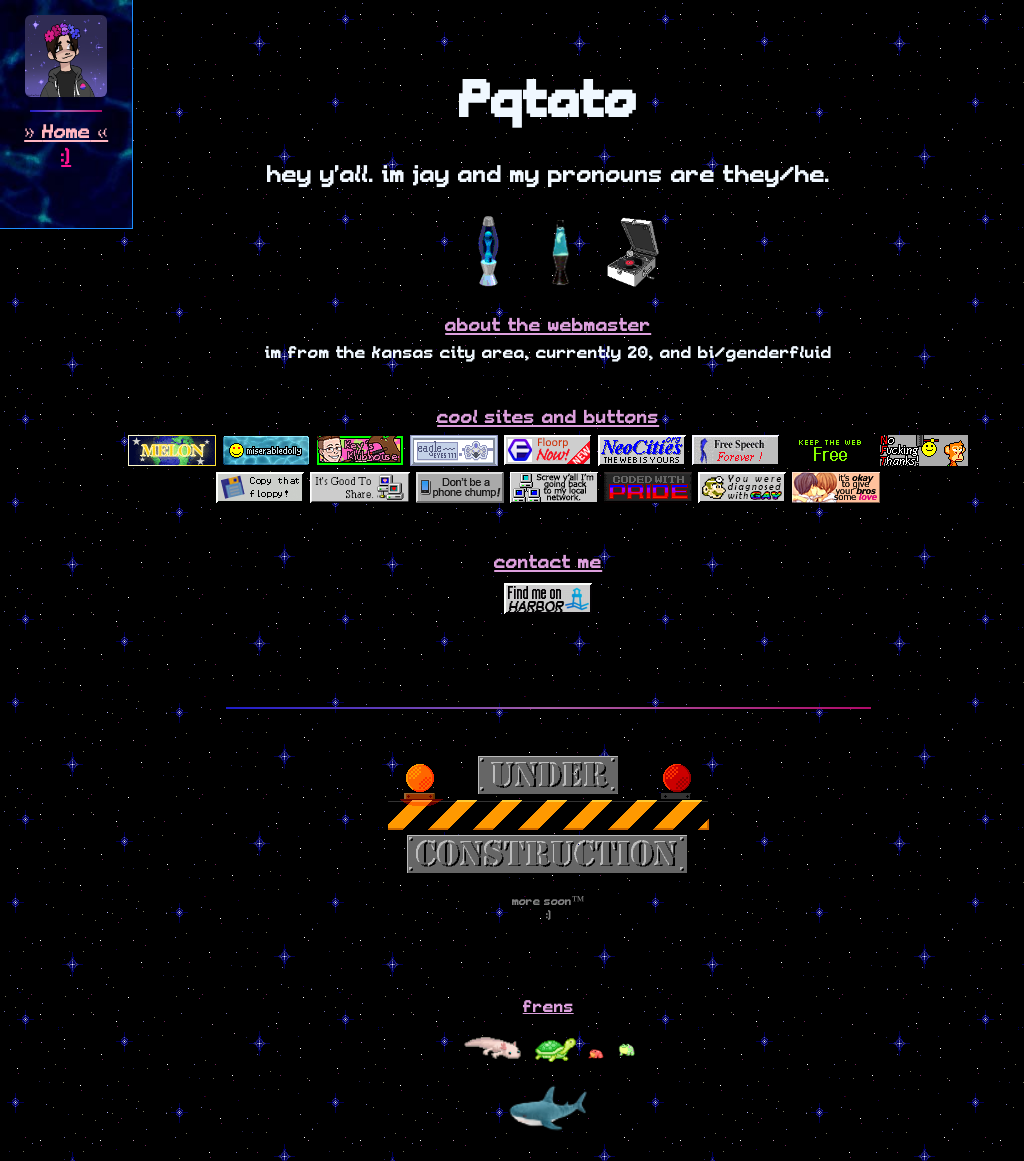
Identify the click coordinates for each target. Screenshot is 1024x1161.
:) (66, 157)
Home (66, 132)
